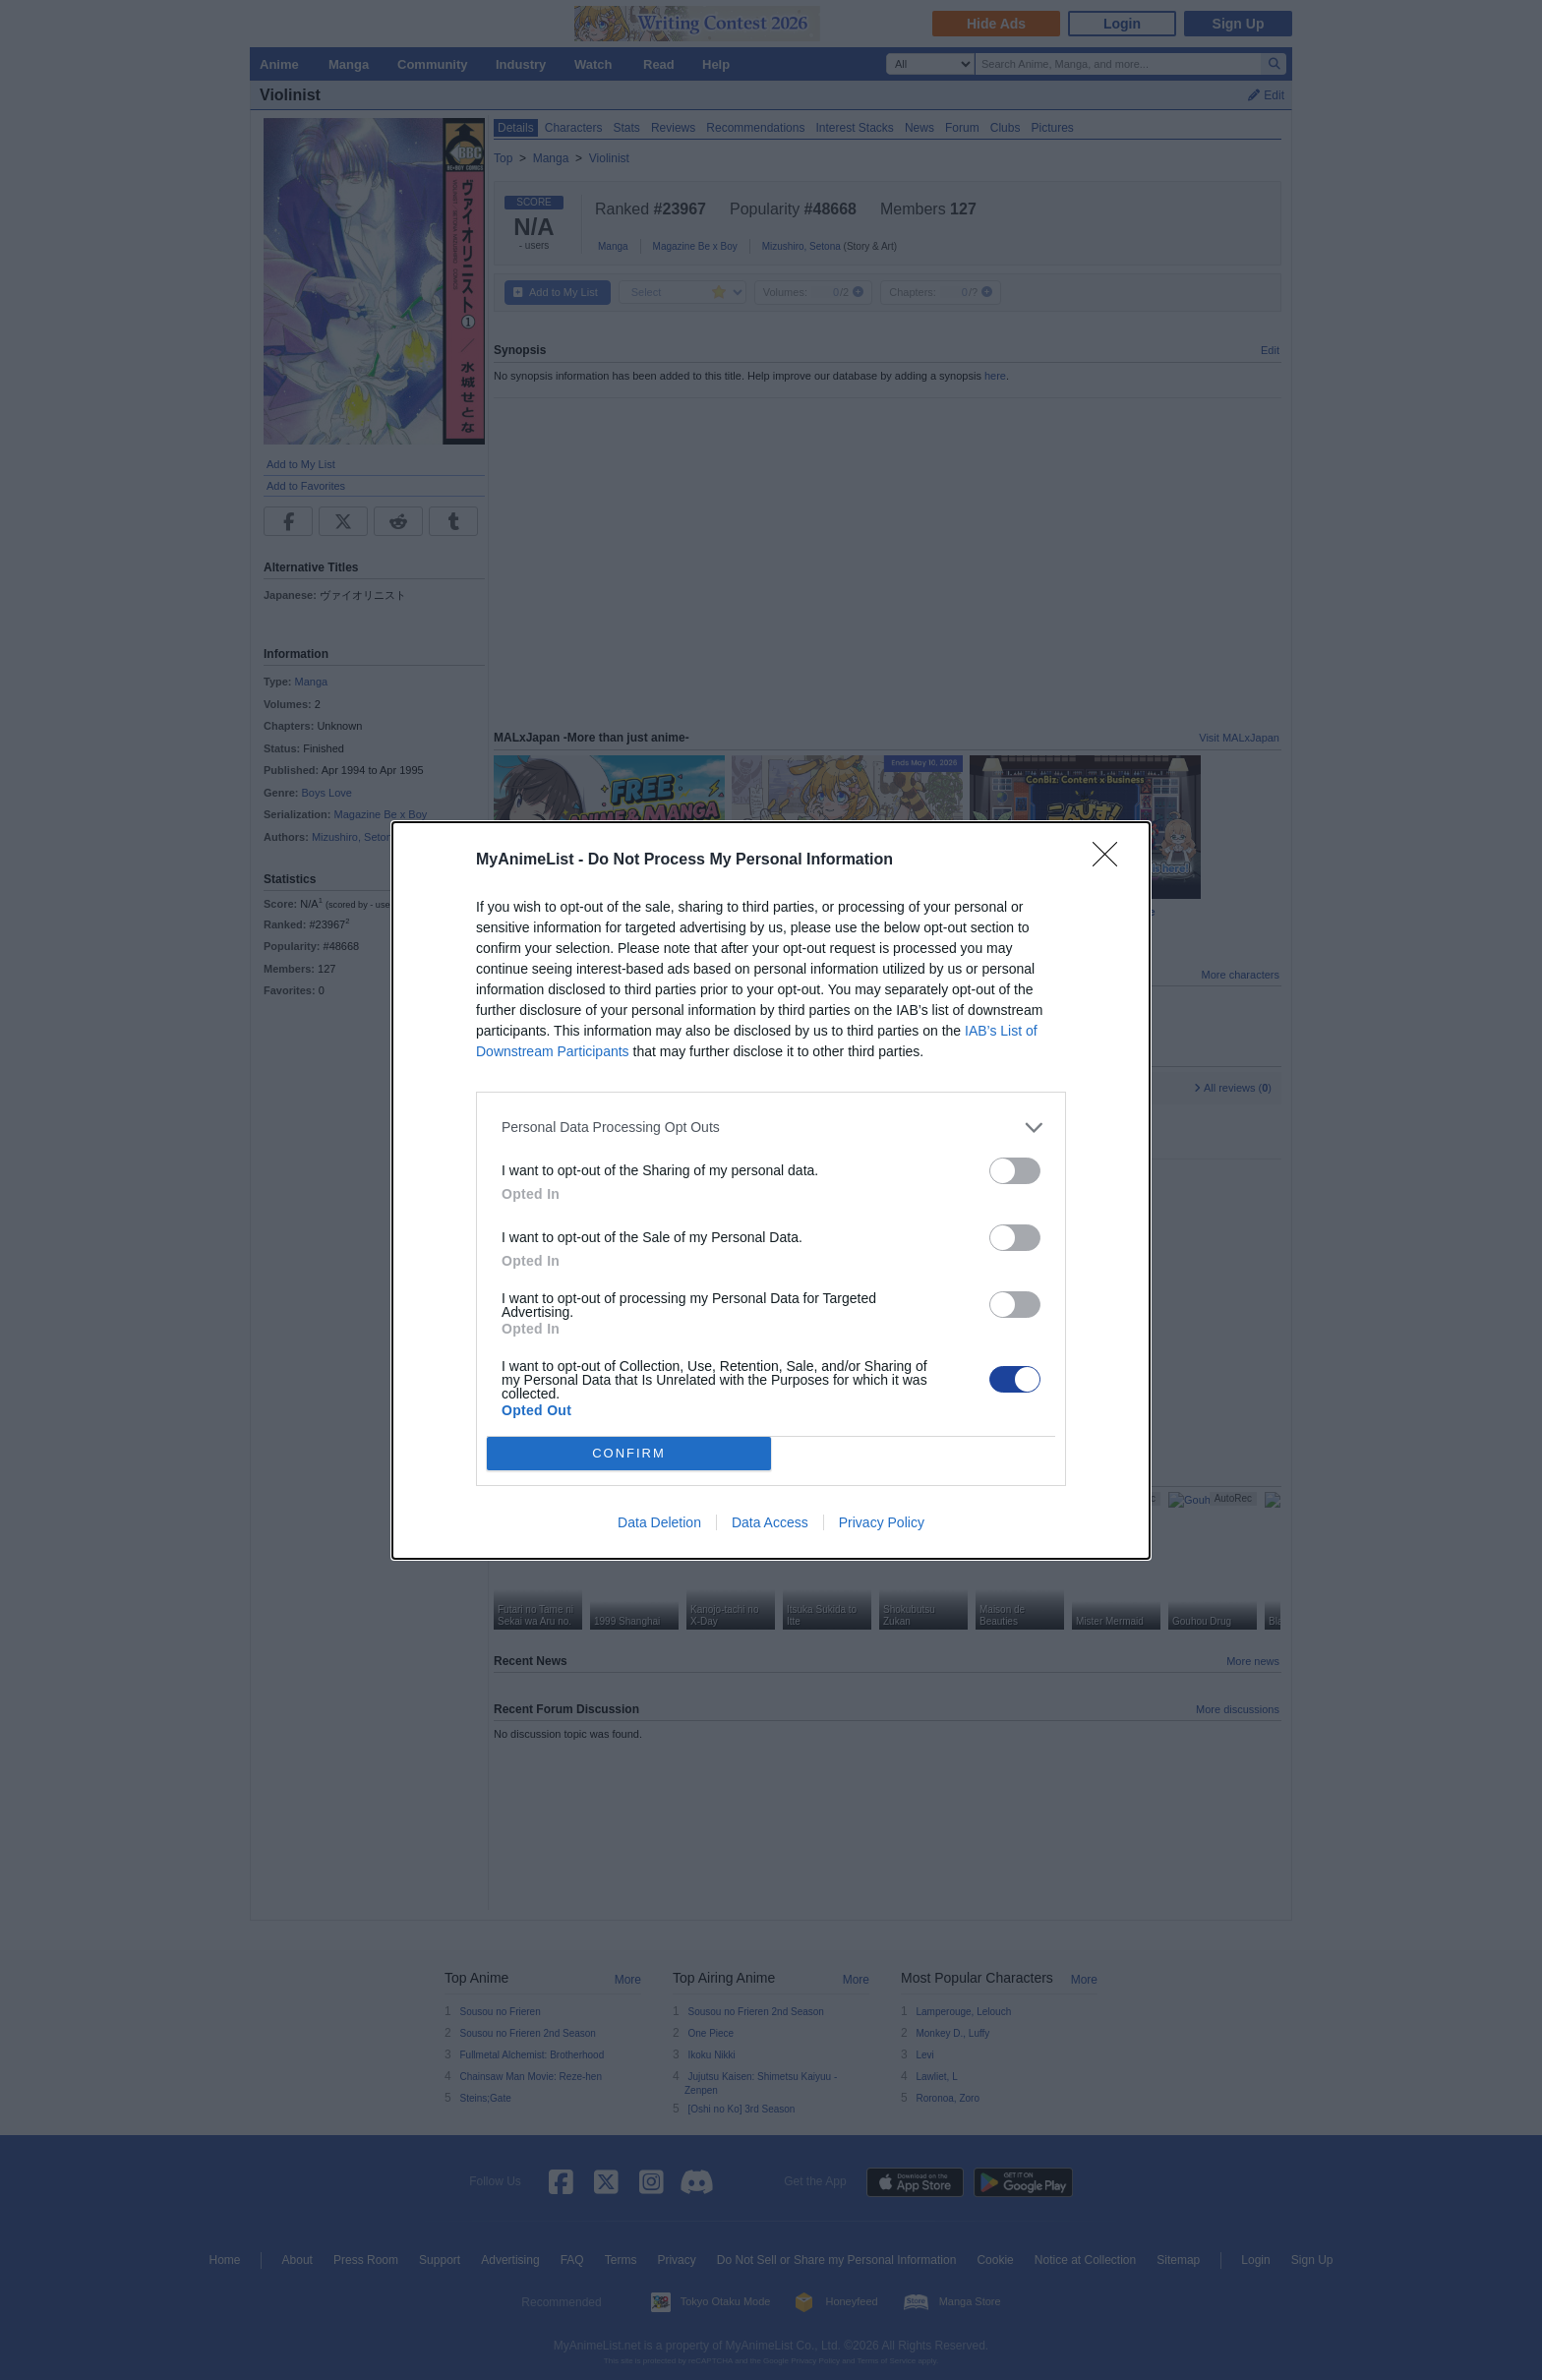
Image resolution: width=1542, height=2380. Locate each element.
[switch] (1014, 1171)
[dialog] (771, 1190)
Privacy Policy (881, 1522)
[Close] (1111, 860)
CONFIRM (629, 1453)
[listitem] (771, 1127)
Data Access (770, 1522)
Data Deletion (659, 1522)
